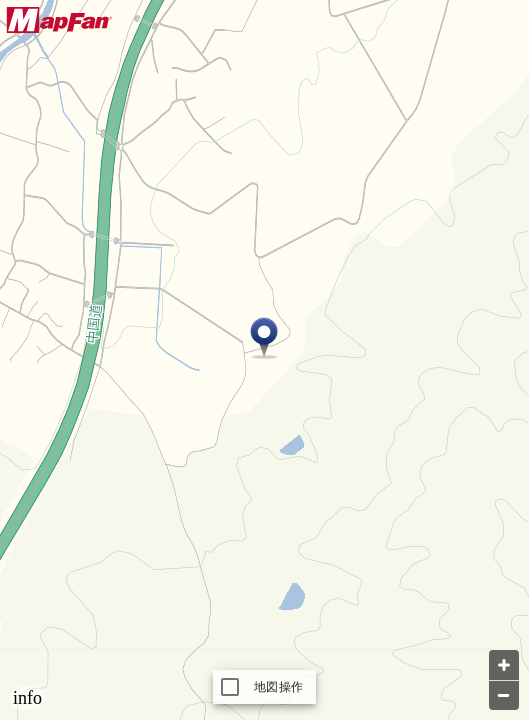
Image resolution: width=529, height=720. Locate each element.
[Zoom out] (504, 695)
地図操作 (278, 687)
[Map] (264, 360)
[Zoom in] (504, 665)
